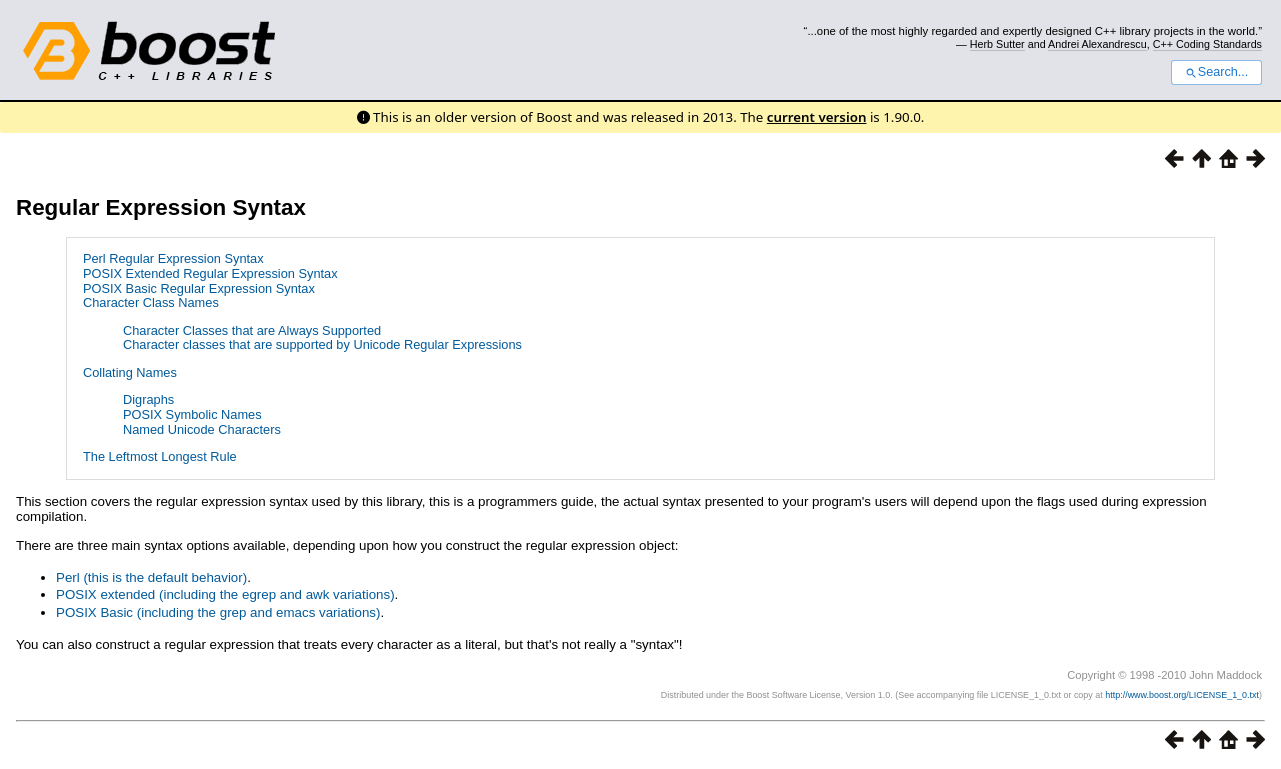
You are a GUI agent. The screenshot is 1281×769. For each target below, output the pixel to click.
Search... (1216, 72)
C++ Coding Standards (1207, 44)
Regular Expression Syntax (161, 207)
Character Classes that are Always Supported (252, 330)
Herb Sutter (997, 44)
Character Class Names (151, 302)
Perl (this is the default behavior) (151, 577)
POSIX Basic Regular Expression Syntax (199, 288)
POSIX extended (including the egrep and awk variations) (225, 594)
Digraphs (148, 399)
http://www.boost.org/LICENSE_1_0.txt (1182, 695)
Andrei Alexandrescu (1097, 44)
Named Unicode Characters (202, 429)
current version (817, 117)
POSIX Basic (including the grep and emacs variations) (218, 612)
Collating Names (130, 372)
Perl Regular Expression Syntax (173, 258)
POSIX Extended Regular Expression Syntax (210, 273)
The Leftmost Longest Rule (160, 456)
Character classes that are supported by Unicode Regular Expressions (322, 344)
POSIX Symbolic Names (192, 414)
